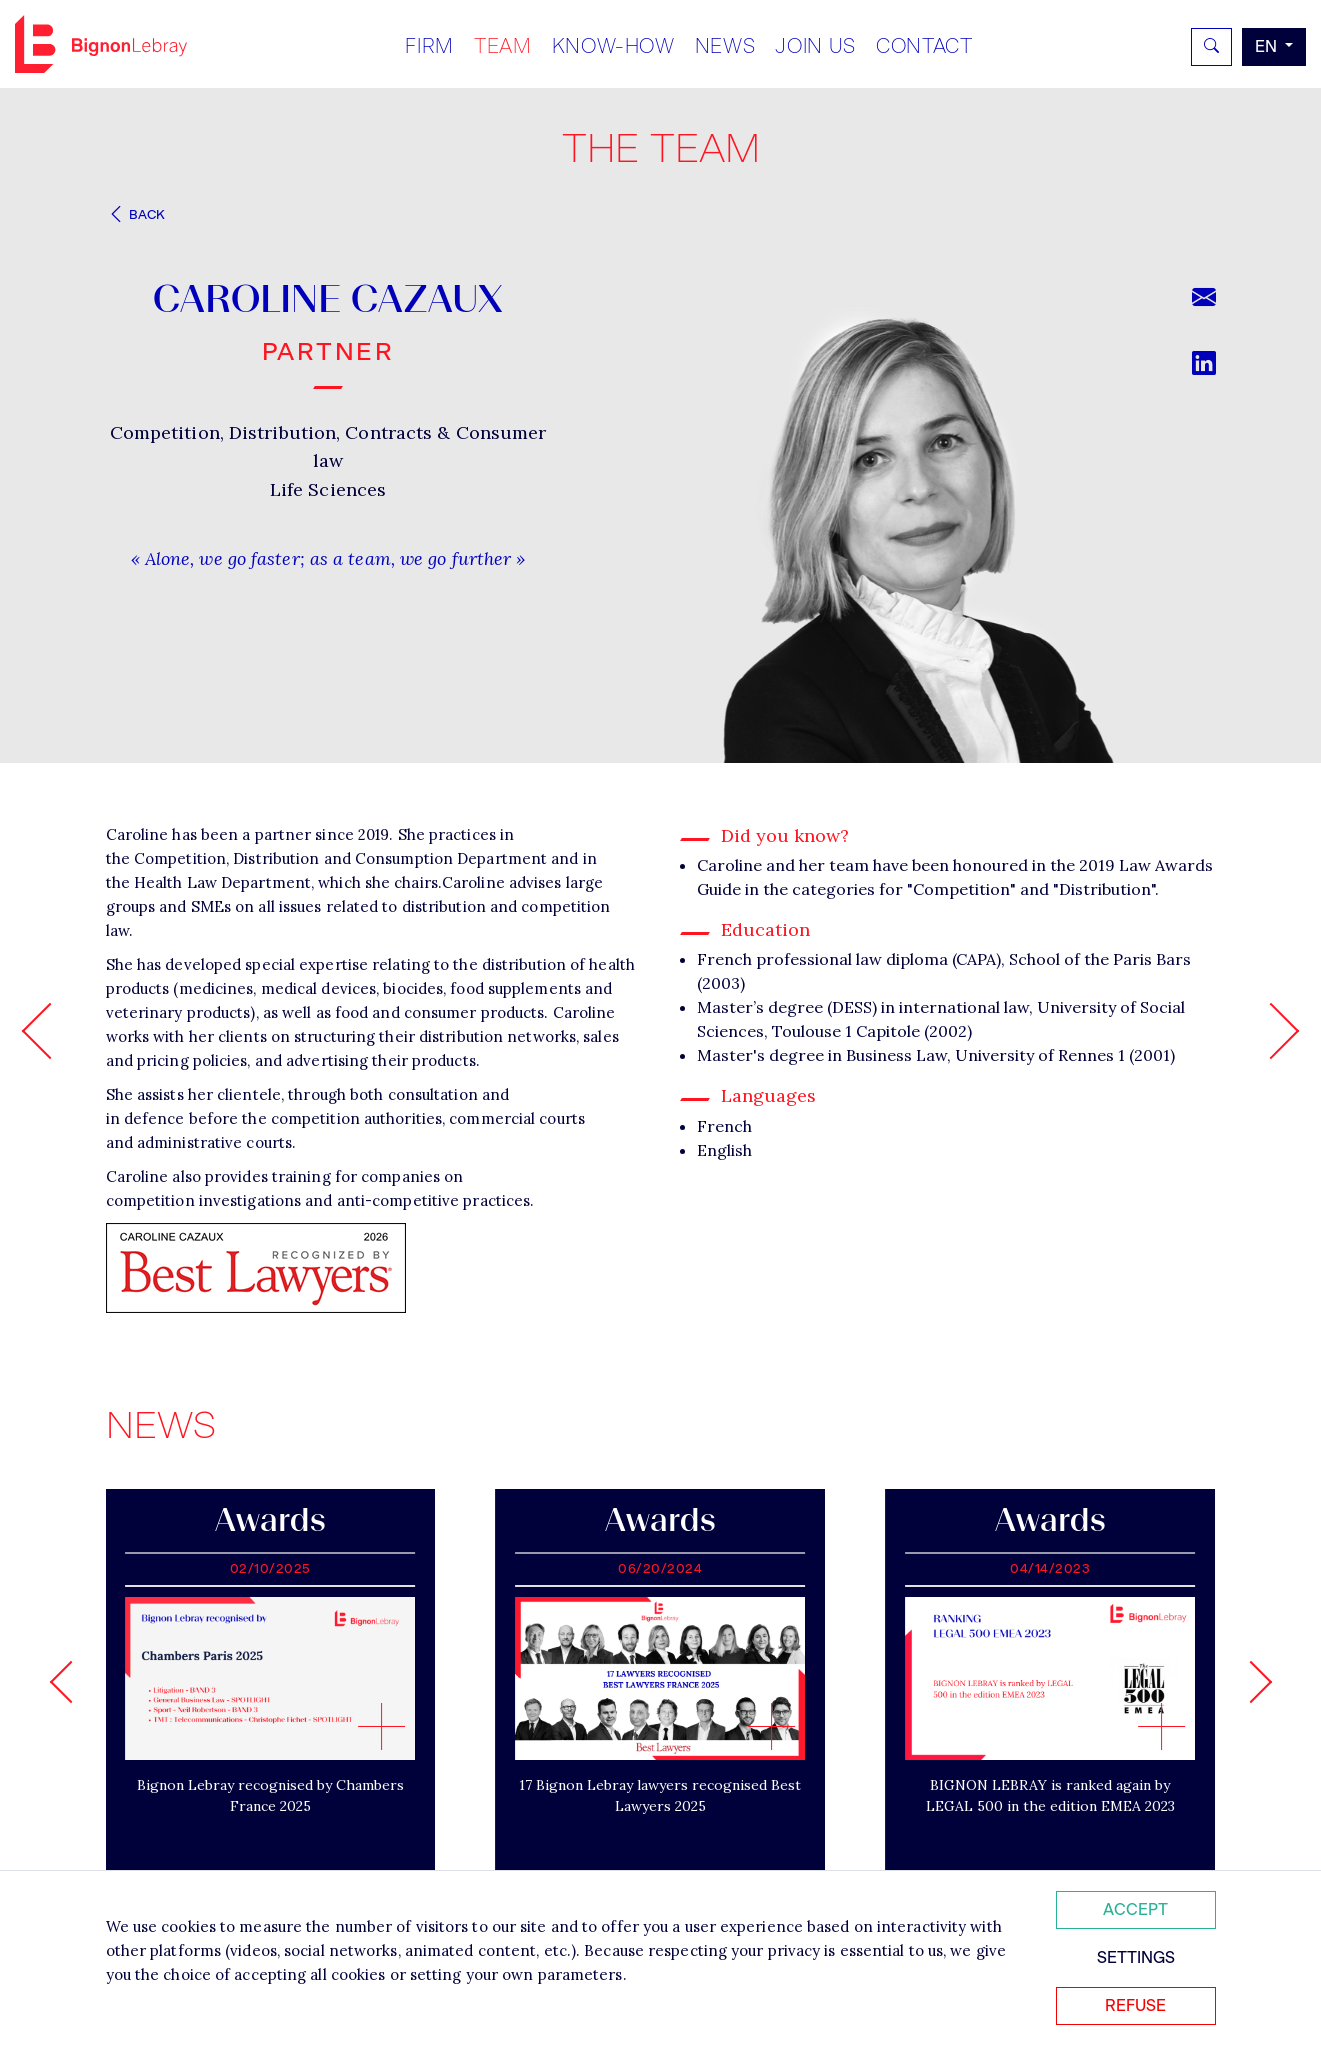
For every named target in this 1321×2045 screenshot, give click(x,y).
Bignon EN (101, 44)
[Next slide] (1250, 1682)
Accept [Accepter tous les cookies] (1135, 1909)
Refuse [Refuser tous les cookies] (1135, 2005)
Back (136, 214)
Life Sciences (328, 489)
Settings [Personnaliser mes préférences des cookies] (1136, 1957)
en (1268, 46)
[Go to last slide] (70, 1682)
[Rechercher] (1211, 47)
